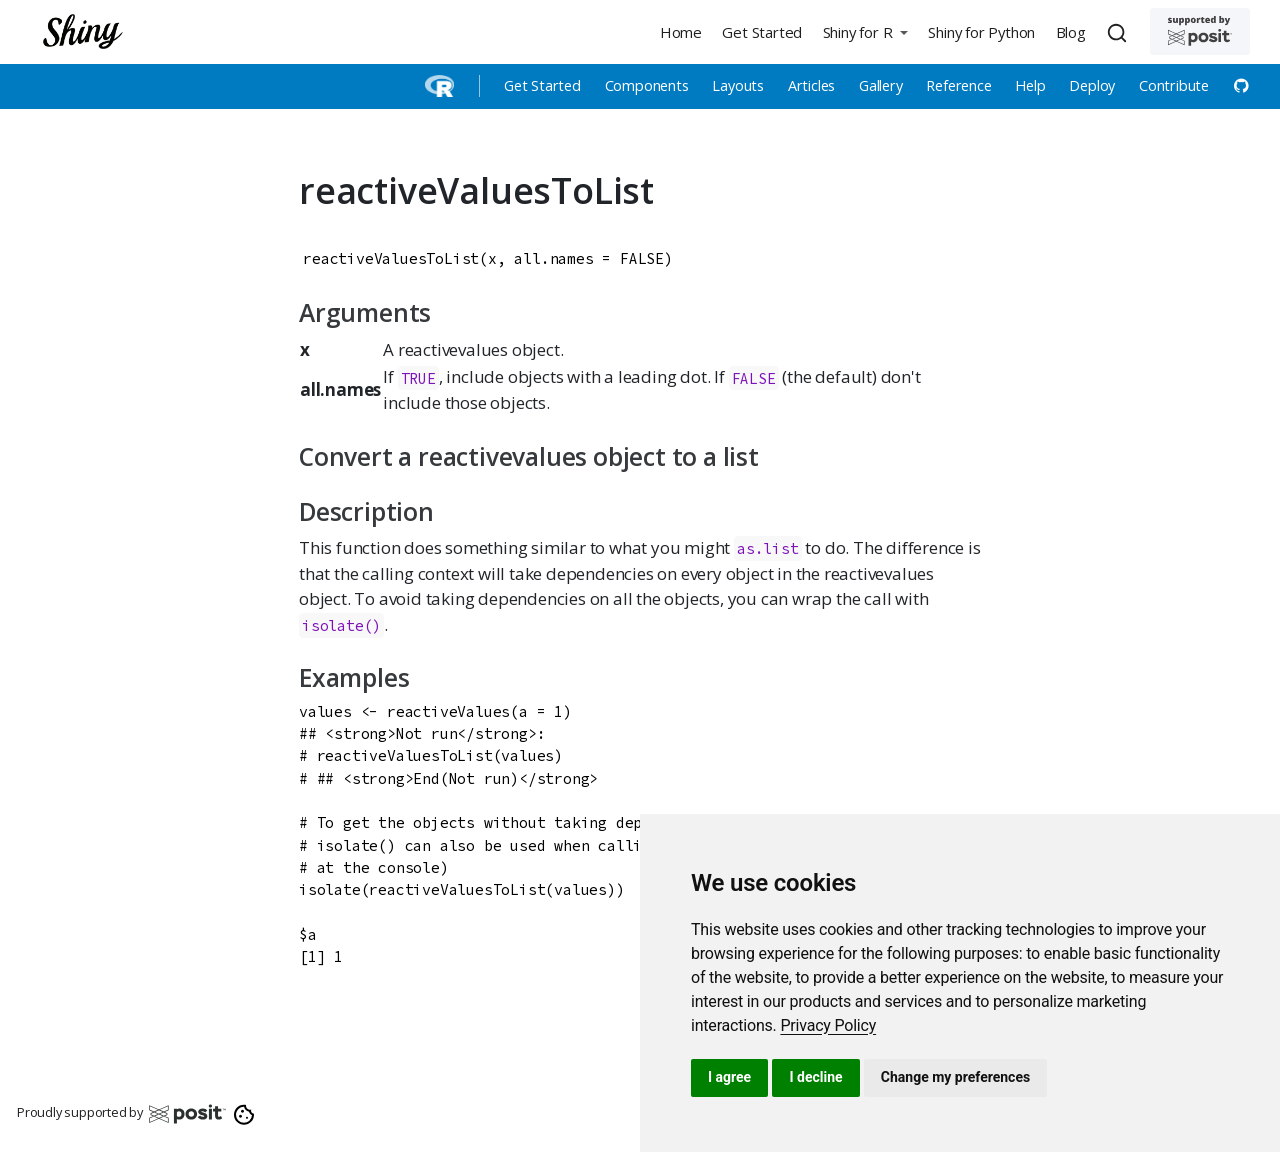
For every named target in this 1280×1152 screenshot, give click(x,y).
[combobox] (1120, 32)
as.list (768, 548)
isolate (333, 625)
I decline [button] (815, 1077)
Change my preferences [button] (955, 1077)
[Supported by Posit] (1200, 31)
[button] (865, 31)
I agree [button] (729, 1077)
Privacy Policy (828, 1025)
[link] (828, 1025)
